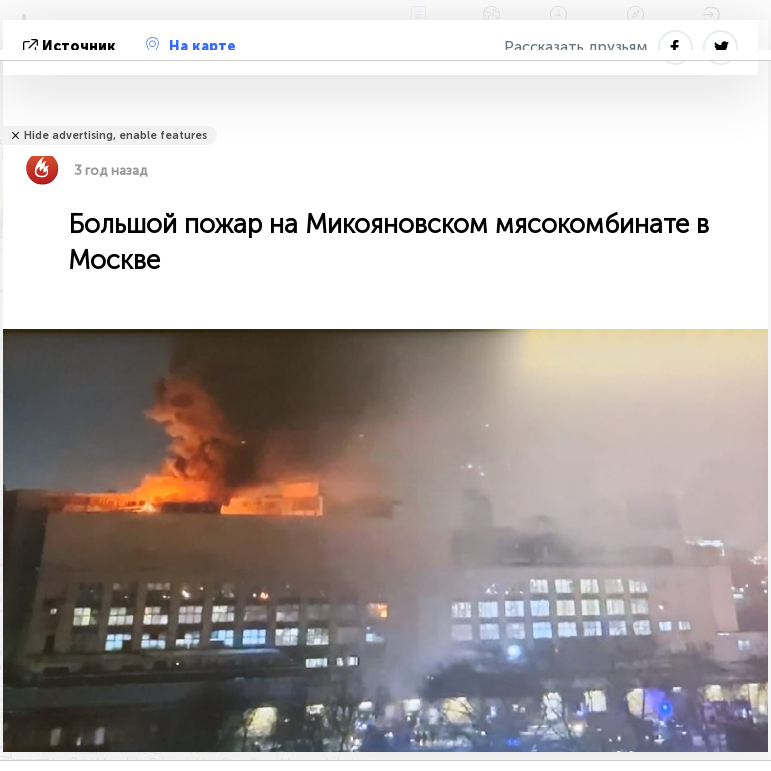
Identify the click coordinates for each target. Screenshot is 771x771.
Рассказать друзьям (576, 47)
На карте (191, 46)
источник (71, 46)
